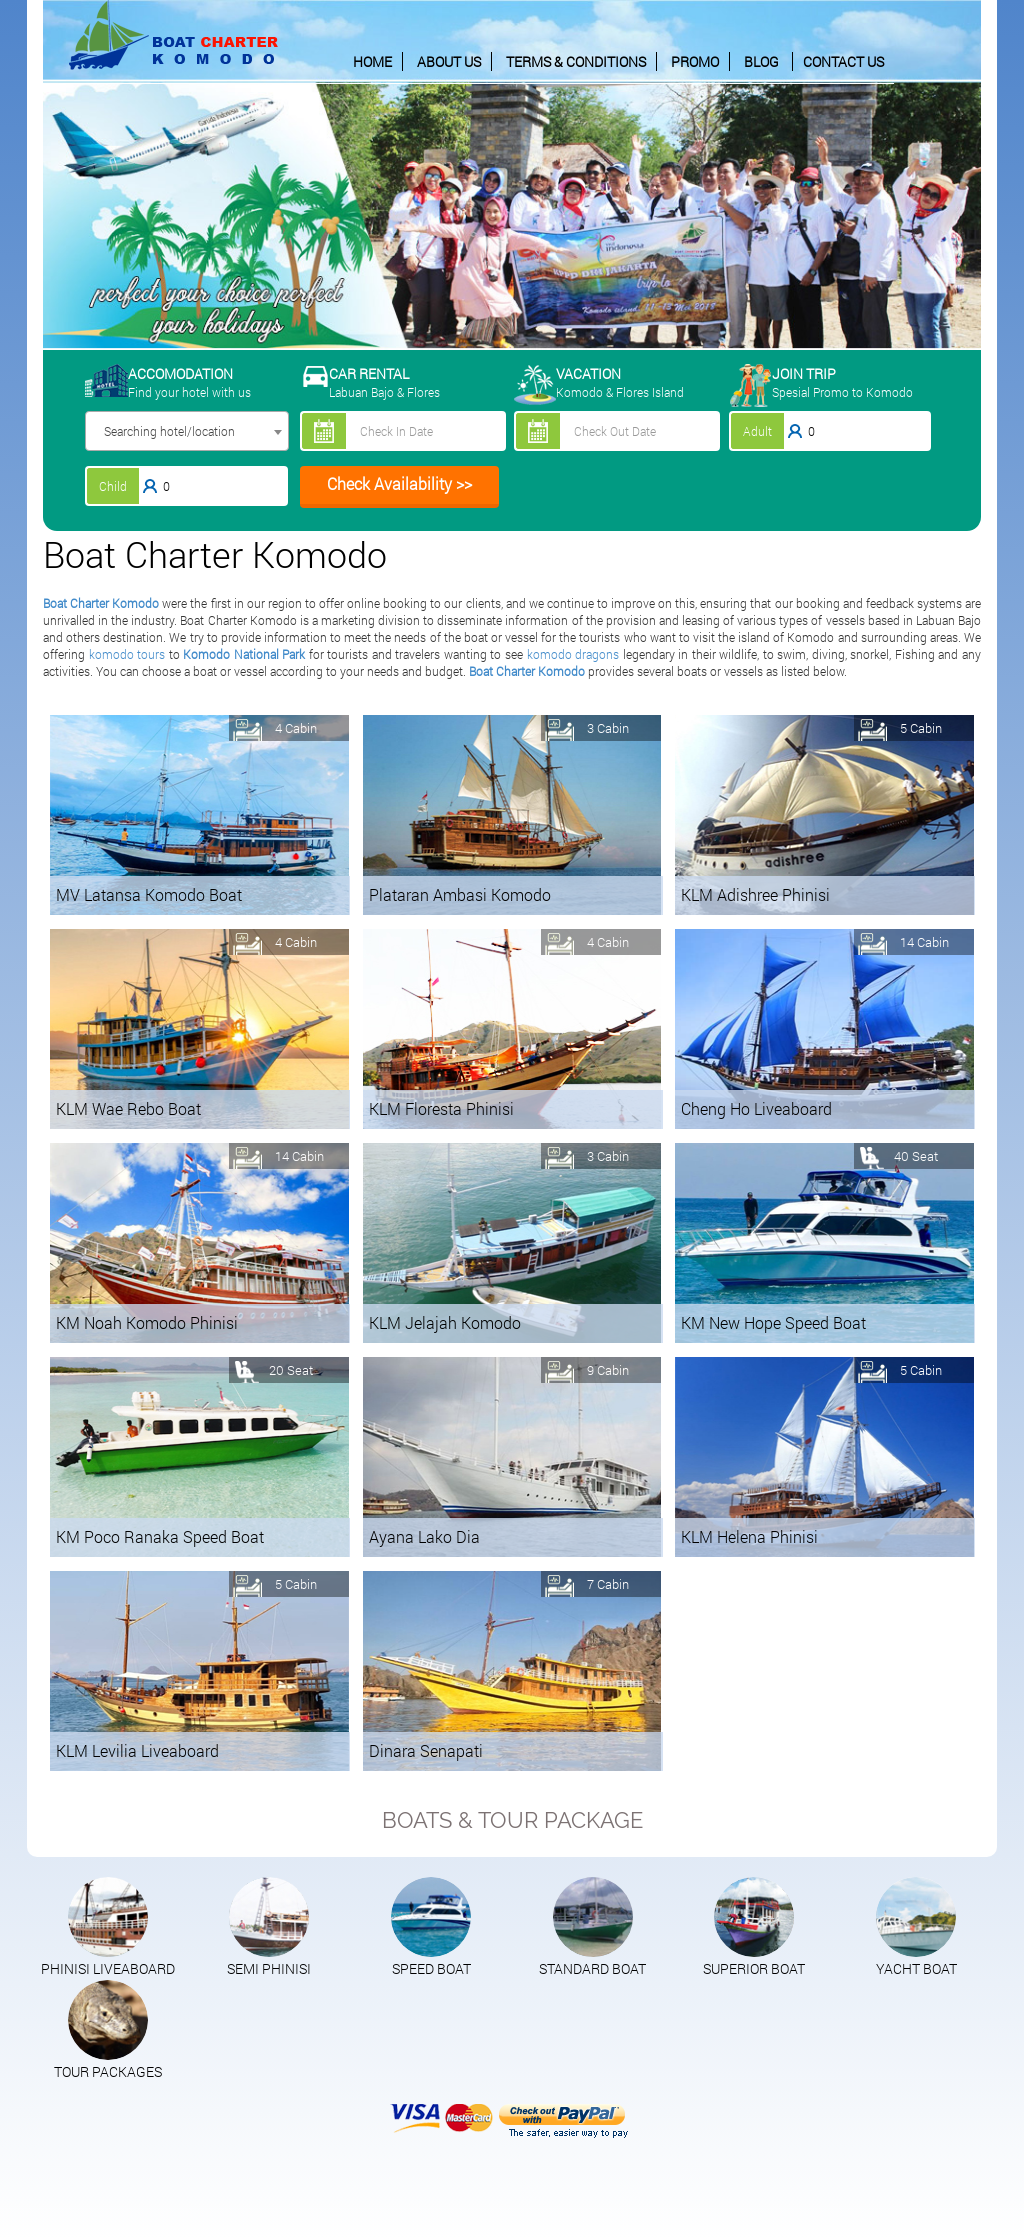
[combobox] (187, 431)
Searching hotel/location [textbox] (169, 431)
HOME (372, 61)
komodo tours (127, 654)
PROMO (695, 61)
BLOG (761, 61)
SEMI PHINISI (269, 1968)
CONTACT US (843, 61)
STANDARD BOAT (592, 1968)
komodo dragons (573, 654)
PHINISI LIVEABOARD (108, 1968)
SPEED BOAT (431, 1968)
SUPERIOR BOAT (754, 1968)
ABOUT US (449, 61)
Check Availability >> (399, 483)
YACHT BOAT (916, 1968)
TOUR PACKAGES (108, 2071)
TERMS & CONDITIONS (576, 61)
